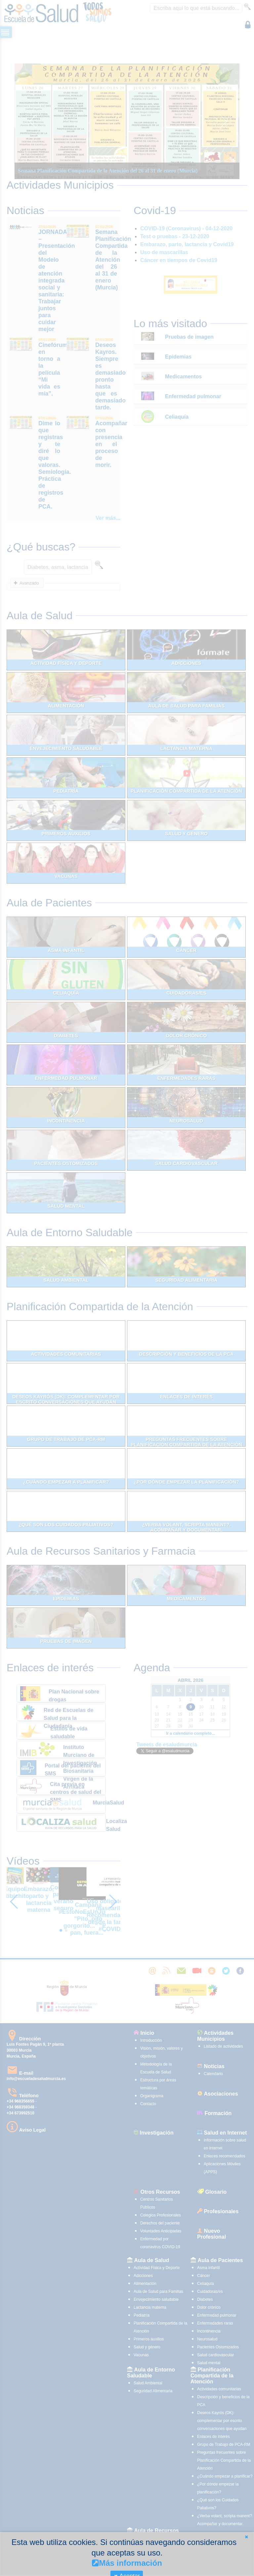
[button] (246, 2536)
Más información (127, 2562)
